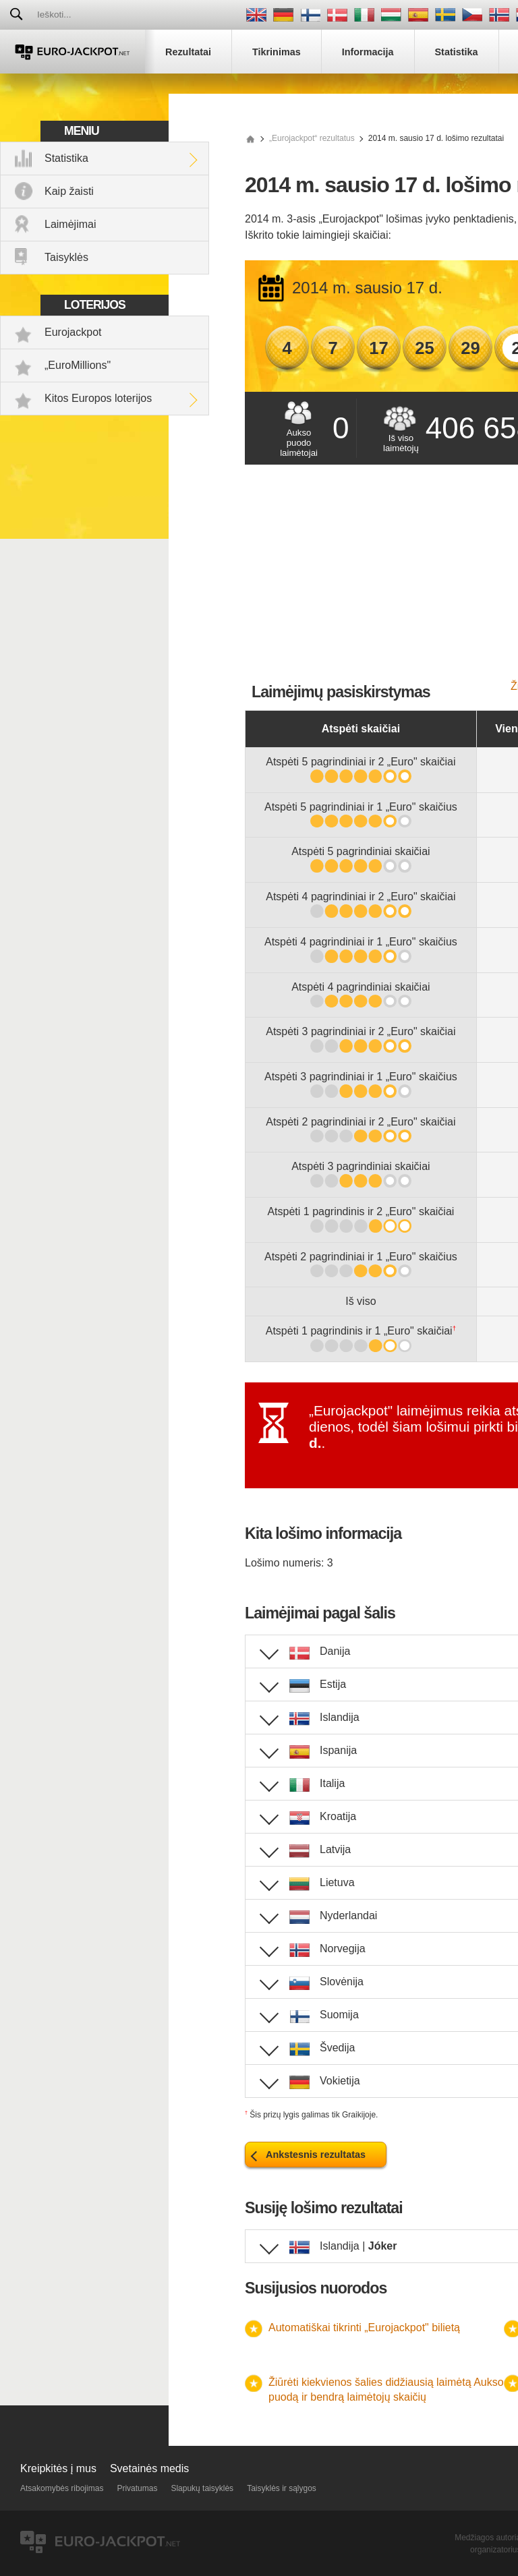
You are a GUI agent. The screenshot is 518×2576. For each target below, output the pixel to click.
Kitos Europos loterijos (98, 398)
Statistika (66, 158)
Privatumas (137, 2488)
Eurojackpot (73, 332)
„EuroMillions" (78, 365)
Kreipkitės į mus (58, 2468)
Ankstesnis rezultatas (316, 2154)
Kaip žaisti (69, 191)
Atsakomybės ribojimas (61, 2488)
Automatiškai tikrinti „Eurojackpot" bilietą (364, 2327)
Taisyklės (66, 257)
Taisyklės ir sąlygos (281, 2488)
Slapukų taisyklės (202, 2488)
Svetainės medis (149, 2468)
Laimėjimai (70, 224)
